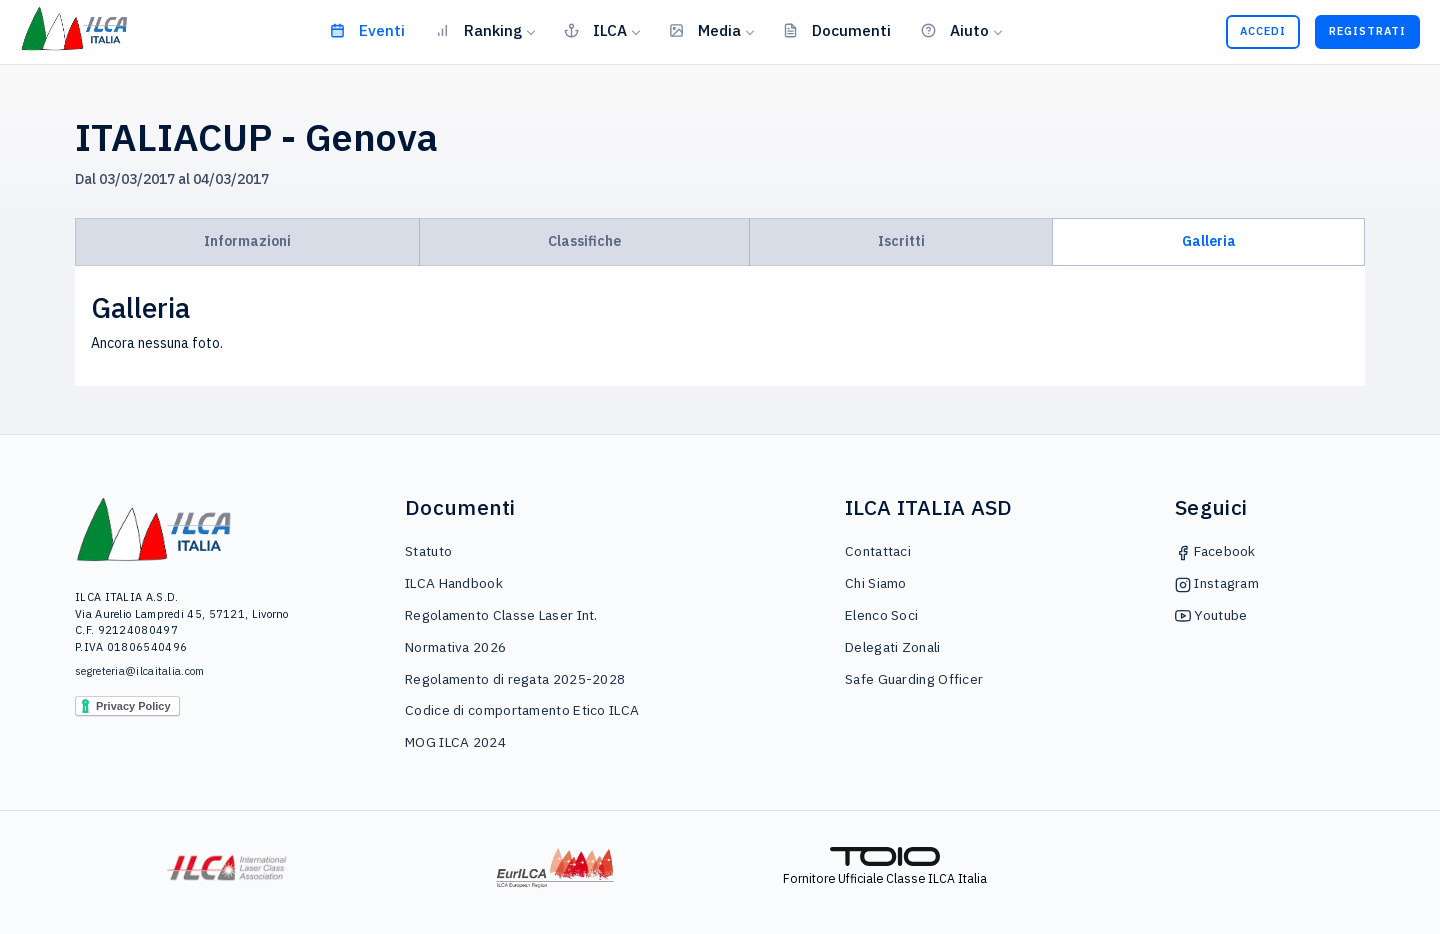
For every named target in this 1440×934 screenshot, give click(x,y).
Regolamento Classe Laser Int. (501, 615)
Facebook (1215, 551)
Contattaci (878, 551)
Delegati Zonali (893, 647)
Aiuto (955, 30)
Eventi (367, 30)
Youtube (1211, 615)
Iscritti (901, 241)
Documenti (837, 30)
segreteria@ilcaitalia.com (140, 671)
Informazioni (247, 241)
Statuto (428, 551)
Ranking (478, 30)
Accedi (1263, 31)
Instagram (1217, 583)
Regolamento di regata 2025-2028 (515, 679)
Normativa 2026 (455, 647)
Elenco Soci (881, 615)
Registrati (1367, 31)
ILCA (595, 30)
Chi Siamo (876, 583)
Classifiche (584, 241)
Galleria (1209, 241)
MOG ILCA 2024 (455, 742)
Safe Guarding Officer (914, 679)
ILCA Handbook (454, 583)
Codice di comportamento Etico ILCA (522, 710)
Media (705, 30)
